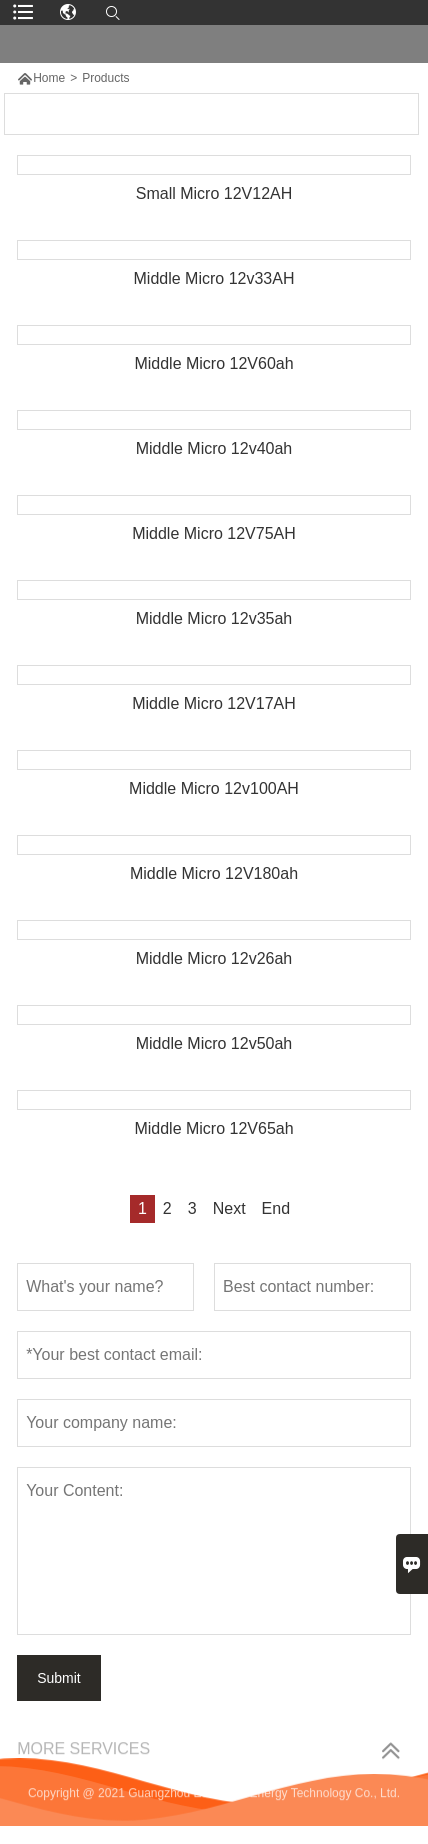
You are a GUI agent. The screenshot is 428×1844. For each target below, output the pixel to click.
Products (105, 78)
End (276, 1208)
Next (229, 1208)
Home (49, 78)
